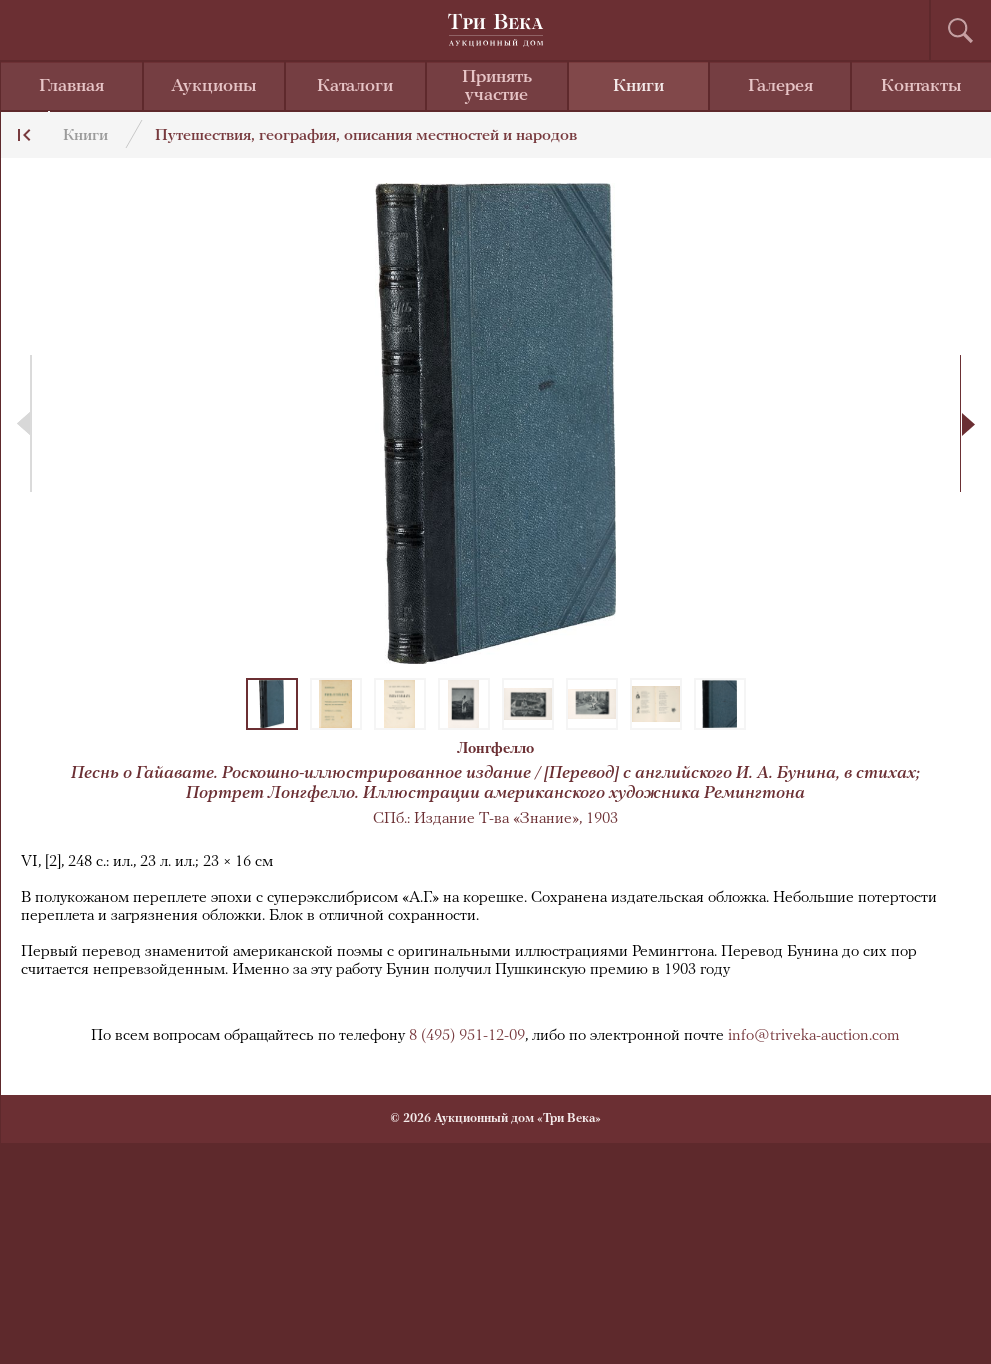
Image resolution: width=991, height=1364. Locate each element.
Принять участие (497, 86)
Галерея (780, 86)
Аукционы (214, 86)
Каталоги (355, 86)
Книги (638, 86)
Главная (71, 86)
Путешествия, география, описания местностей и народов (366, 136)
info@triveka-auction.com (814, 1036)
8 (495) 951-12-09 (467, 1036)
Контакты (921, 86)
